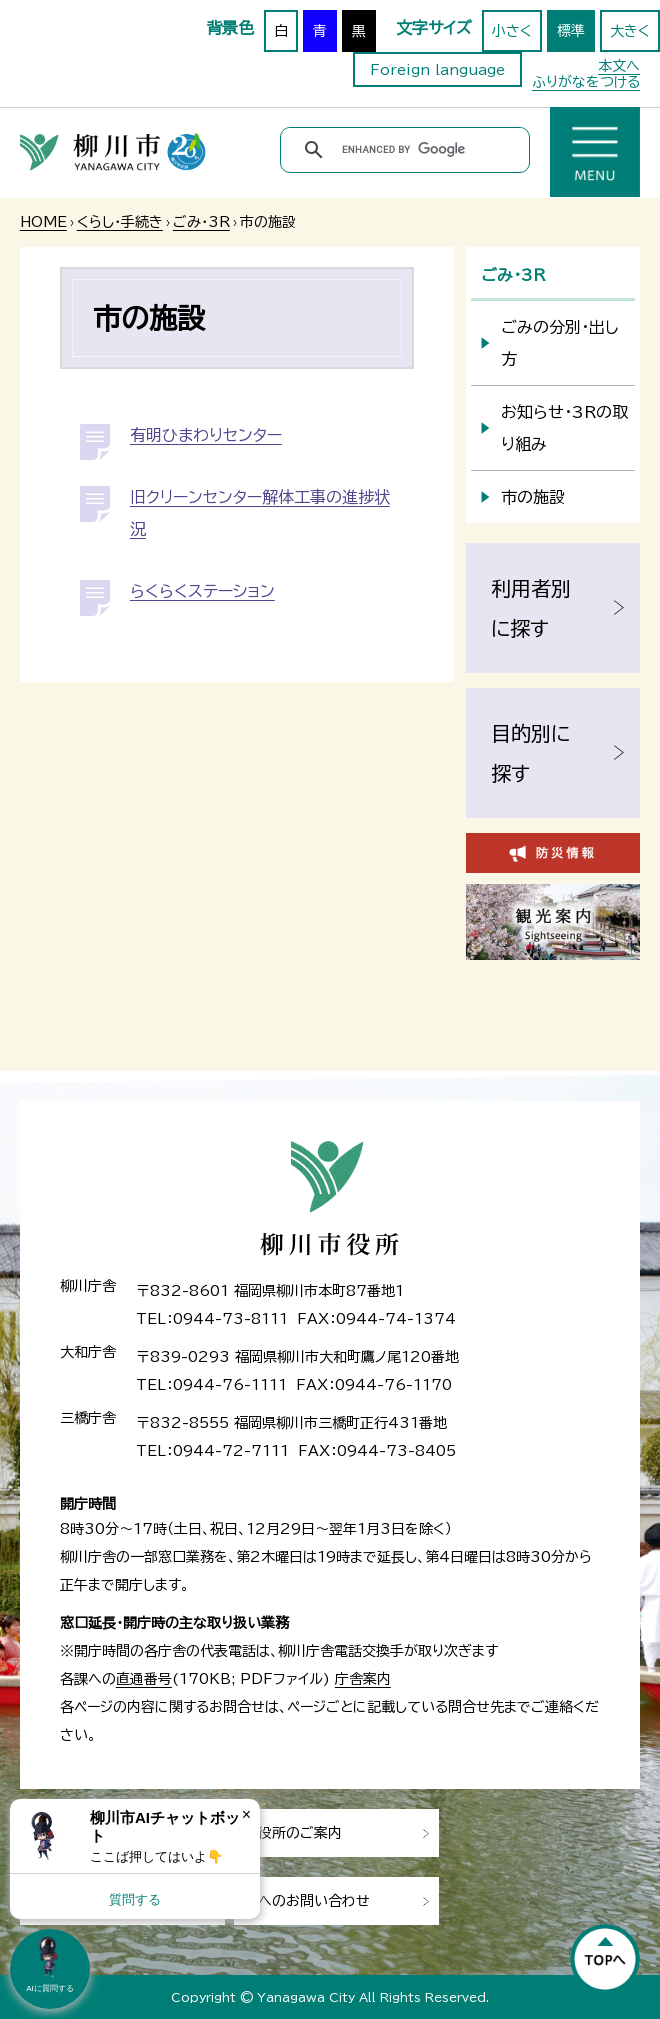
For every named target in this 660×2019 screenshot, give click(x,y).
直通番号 (144, 1679)
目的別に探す (530, 753)
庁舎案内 (363, 1679)
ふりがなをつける (586, 82)
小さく (512, 31)
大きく (630, 31)
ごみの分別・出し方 (560, 343)
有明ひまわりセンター (206, 435)
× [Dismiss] (246, 1814)
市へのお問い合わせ (307, 1901)
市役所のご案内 (293, 1833)
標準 (571, 31)
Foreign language (437, 70)
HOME (43, 222)
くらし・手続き (120, 222)
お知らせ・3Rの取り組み (564, 428)
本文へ (619, 66)
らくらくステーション (202, 591)
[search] (408, 150)
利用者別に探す (531, 608)
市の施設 (533, 497)
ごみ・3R (201, 222)
